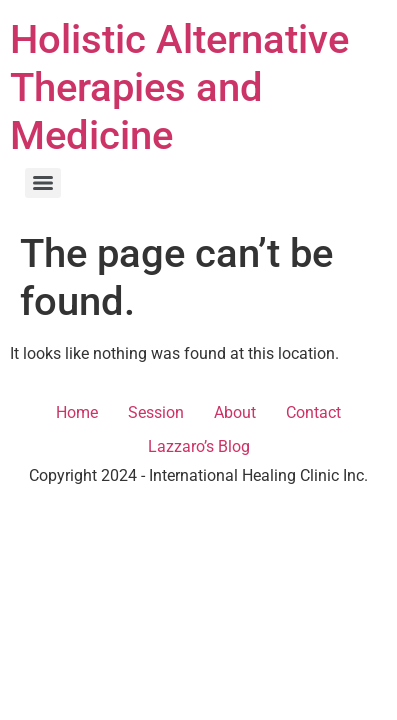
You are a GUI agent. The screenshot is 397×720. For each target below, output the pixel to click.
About (235, 412)
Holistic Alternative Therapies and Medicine (179, 87)
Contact (313, 412)
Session (156, 412)
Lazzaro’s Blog (199, 446)
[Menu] (43, 183)
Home (77, 412)
